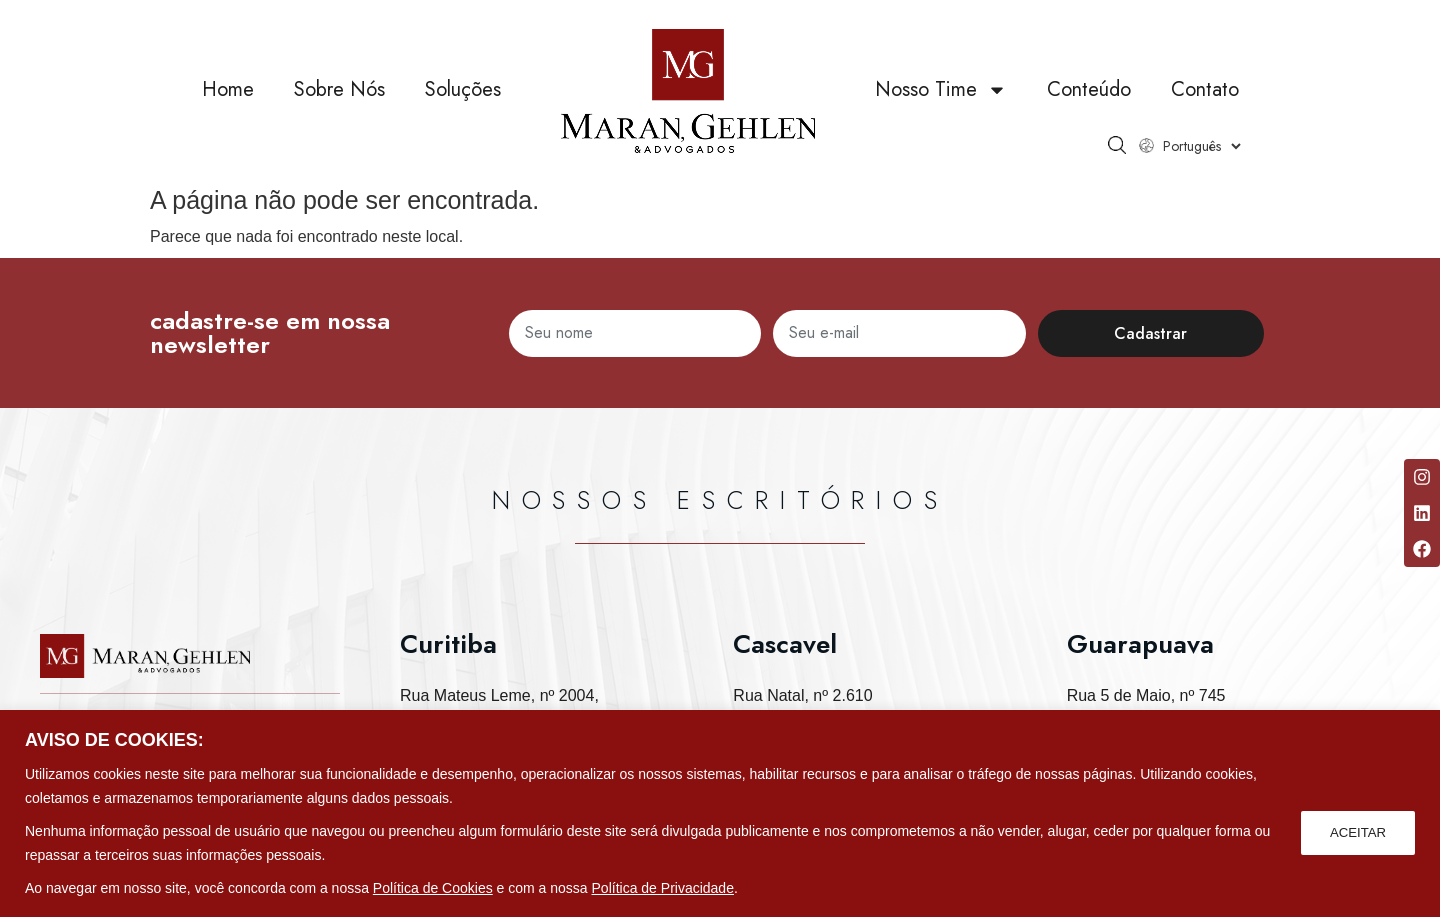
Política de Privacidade (663, 888)
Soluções (463, 89)
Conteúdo (1089, 89)
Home (228, 89)
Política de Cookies (433, 888)
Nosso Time (941, 90)
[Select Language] (1201, 146)
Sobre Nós (339, 89)
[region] (720, 813)
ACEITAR (1356, 831)
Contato (1205, 89)
